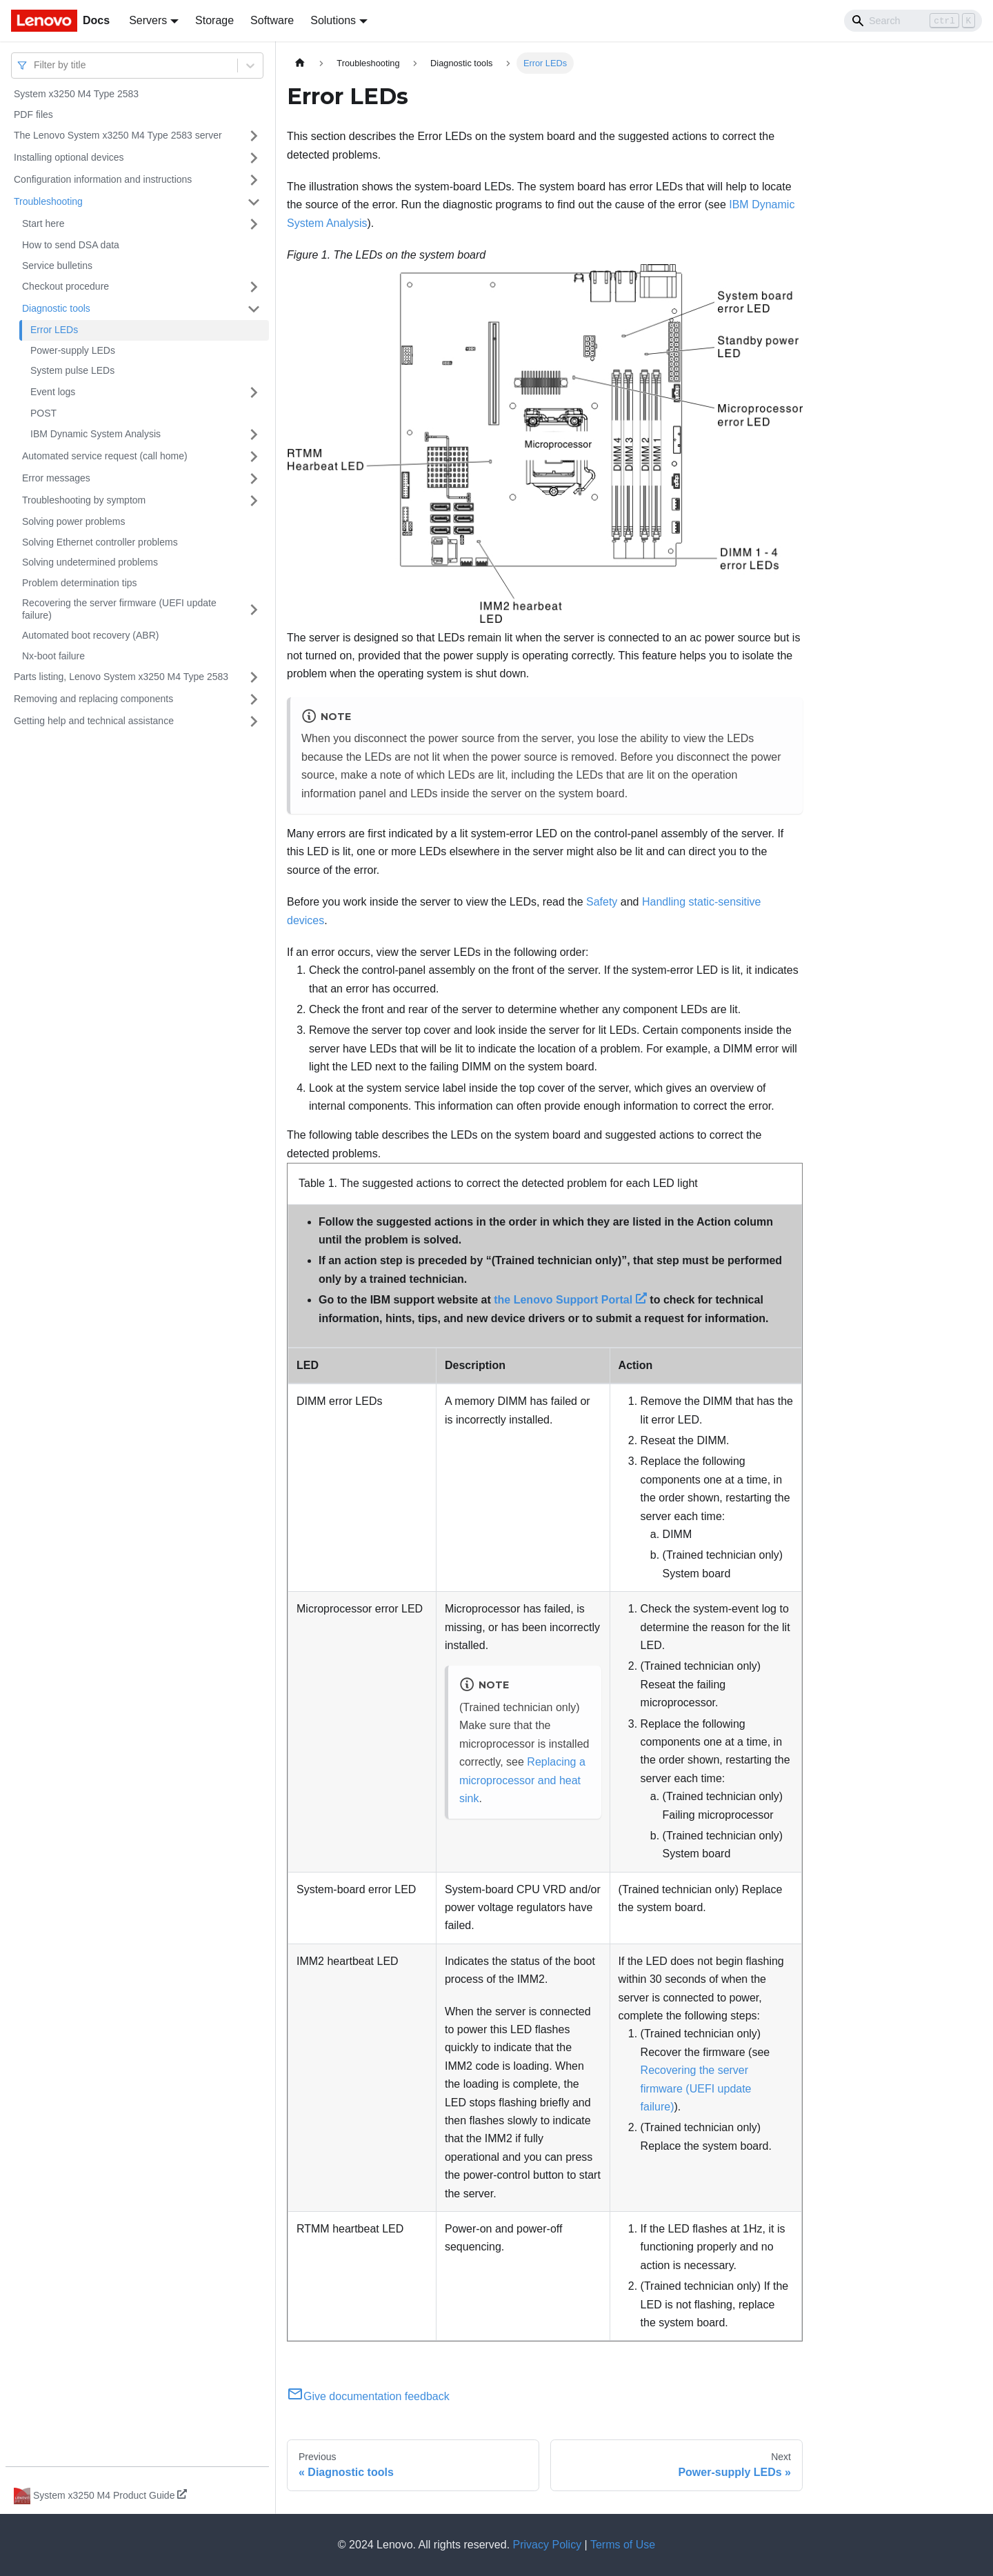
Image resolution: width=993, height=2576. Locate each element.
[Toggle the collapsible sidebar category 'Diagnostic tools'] (254, 309)
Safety (601, 902)
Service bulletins (57, 265)
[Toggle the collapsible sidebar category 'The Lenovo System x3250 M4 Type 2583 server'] (254, 136)
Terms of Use (622, 2544)
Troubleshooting (48, 201)
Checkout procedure (65, 286)
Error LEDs (54, 329)
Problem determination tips (79, 582)
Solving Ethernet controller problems (100, 542)
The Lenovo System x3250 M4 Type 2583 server (118, 135)
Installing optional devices (69, 157)
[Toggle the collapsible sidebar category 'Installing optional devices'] (254, 158)
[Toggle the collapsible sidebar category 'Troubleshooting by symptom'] (254, 501)
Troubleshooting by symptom (84, 500)
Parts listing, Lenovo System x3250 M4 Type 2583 (121, 676)
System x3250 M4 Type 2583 (76, 93)
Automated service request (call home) (105, 455)
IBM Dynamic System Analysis (95, 433)
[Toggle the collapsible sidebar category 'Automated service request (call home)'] (254, 457)
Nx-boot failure (53, 655)
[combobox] (35, 65)
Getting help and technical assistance (94, 720)
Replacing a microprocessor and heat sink (522, 1780)
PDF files (33, 114)
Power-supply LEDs (72, 350)
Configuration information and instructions (103, 179)
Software (272, 20)
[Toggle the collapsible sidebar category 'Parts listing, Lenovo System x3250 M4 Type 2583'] (254, 677)
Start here (43, 223)
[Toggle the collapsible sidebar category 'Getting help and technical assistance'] (254, 721)
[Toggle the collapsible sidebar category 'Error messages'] (254, 479)
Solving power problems (73, 521)
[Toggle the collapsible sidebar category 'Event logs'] (254, 392)
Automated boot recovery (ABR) (90, 635)
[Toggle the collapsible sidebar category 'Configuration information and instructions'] (254, 180)
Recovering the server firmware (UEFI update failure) (119, 609)
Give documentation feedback (368, 2396)
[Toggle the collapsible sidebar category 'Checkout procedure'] (254, 287)
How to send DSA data (70, 244)
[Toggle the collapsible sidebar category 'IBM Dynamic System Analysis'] (254, 434)
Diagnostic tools (56, 308)
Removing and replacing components (93, 698)
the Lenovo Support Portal (570, 1300)
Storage (214, 20)
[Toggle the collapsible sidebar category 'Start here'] (254, 224)
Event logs (52, 391)
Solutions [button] (333, 20)
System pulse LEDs (72, 370)
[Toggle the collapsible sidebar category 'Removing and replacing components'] (254, 699)
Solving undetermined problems (90, 562)
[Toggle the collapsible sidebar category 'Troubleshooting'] (254, 202)
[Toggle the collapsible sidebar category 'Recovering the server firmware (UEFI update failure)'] (254, 609)
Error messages (56, 477)
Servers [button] (148, 20)
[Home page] (300, 63)
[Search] (913, 21)
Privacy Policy (547, 2544)
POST (43, 413)
